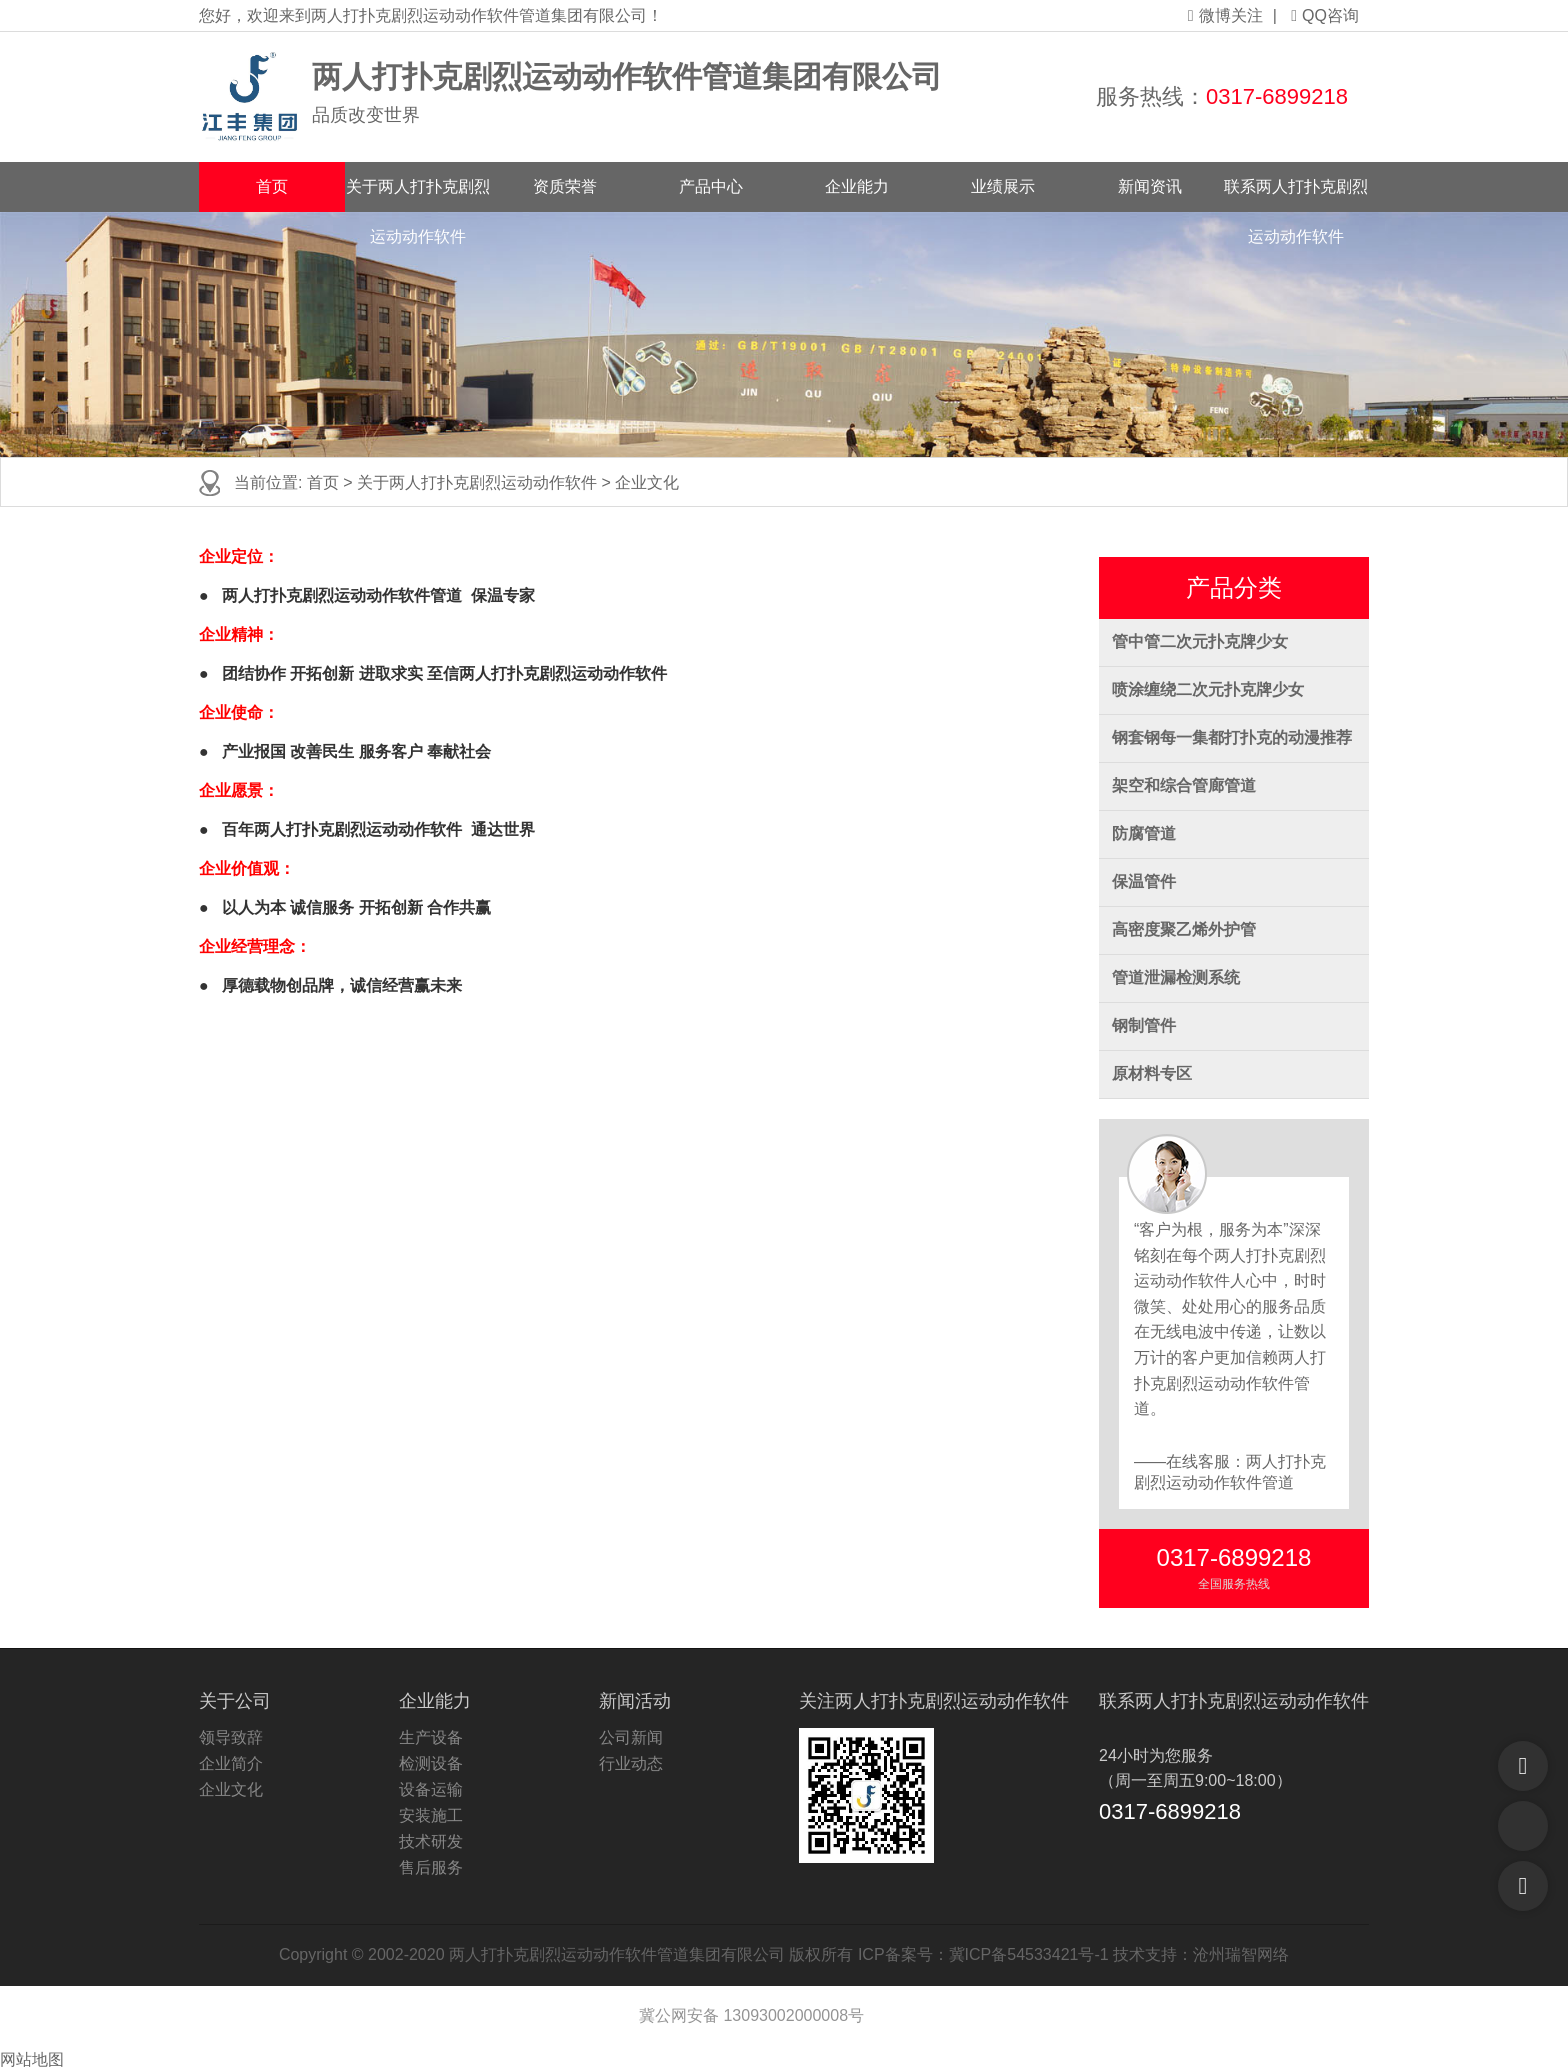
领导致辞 (231, 1737)
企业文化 (647, 482)
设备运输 (431, 1789)
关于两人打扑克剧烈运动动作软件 (418, 195)
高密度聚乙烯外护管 (1184, 929)
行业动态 (631, 1763)
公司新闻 (631, 1737)
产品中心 (711, 186)
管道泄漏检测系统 (1176, 977)
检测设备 (431, 1763)
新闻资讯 (1150, 186)
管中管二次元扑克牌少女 (1200, 641)
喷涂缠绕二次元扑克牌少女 (1208, 689)
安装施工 (431, 1815)
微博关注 (1225, 15)
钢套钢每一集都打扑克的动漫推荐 (1232, 737)
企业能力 (857, 186)
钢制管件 (1144, 1025)
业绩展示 (1003, 186)
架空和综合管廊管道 (1184, 785)
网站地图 (32, 2059)
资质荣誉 (565, 186)
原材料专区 (1152, 1073)
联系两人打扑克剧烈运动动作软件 (1296, 195)
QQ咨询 (1325, 15)
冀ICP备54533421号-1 (1029, 1954)
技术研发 (431, 1841)
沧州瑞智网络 (1241, 1954)
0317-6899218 (1277, 96)
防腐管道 (1144, 833)
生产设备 (431, 1737)
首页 (272, 186)
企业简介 (231, 1763)
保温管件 (1144, 881)
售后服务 (431, 1867)
